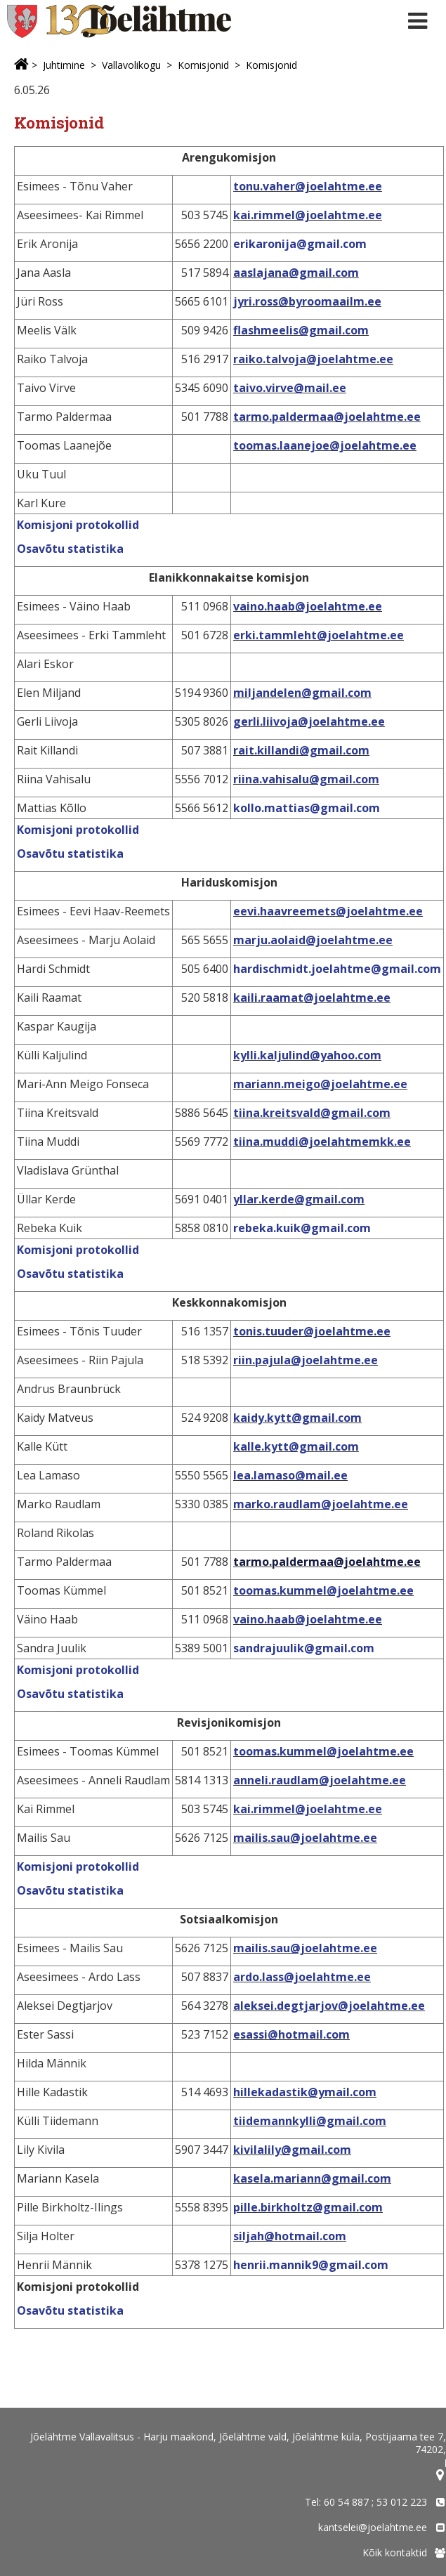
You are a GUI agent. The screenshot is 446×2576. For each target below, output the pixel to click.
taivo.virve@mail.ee (289, 387)
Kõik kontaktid (394, 2552)
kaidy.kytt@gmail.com (297, 1417)
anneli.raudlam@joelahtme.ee (319, 1780)
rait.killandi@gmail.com (301, 750)
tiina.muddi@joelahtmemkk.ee (322, 1141)
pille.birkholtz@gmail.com (308, 2207)
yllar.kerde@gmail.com (299, 1199)
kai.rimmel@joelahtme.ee (307, 215)
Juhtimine (64, 65)
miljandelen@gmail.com (302, 692)
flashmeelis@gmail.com (301, 330)
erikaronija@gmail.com (300, 243)
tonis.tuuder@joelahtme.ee (312, 1331)
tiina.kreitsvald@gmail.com (312, 1112)
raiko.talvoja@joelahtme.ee (313, 359)
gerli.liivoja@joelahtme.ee (309, 721)
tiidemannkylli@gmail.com (309, 2121)
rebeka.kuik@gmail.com (302, 1228)
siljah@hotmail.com (289, 2236)
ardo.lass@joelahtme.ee (302, 1977)
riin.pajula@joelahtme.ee (305, 1360)
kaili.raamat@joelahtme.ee (312, 997)
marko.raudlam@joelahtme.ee (320, 1504)
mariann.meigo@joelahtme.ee (320, 1084)
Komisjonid (203, 65)
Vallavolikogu (131, 65)
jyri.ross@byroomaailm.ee (307, 301)
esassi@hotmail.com (291, 2034)
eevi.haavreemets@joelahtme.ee (328, 911)
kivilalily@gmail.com (292, 2149)
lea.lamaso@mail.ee (290, 1475)
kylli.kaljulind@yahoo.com (307, 1055)
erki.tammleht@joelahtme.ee (318, 635)
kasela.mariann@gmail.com (312, 2178)
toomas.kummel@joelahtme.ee (323, 1590)
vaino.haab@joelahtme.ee (307, 606)
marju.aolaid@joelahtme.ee (313, 940)
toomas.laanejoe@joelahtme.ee (325, 445)
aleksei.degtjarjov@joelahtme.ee (329, 2005)
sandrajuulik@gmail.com (303, 1648)
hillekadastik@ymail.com (304, 2092)
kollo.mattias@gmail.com (306, 808)
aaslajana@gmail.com (296, 272)
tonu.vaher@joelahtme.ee (307, 186)
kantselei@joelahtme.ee (372, 2527)
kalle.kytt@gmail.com (296, 1446)
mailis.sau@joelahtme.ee (305, 1837)
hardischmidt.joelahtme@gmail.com (337, 968)
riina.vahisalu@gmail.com (306, 779)
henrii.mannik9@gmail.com (310, 2265)
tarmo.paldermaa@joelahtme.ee (327, 416)
